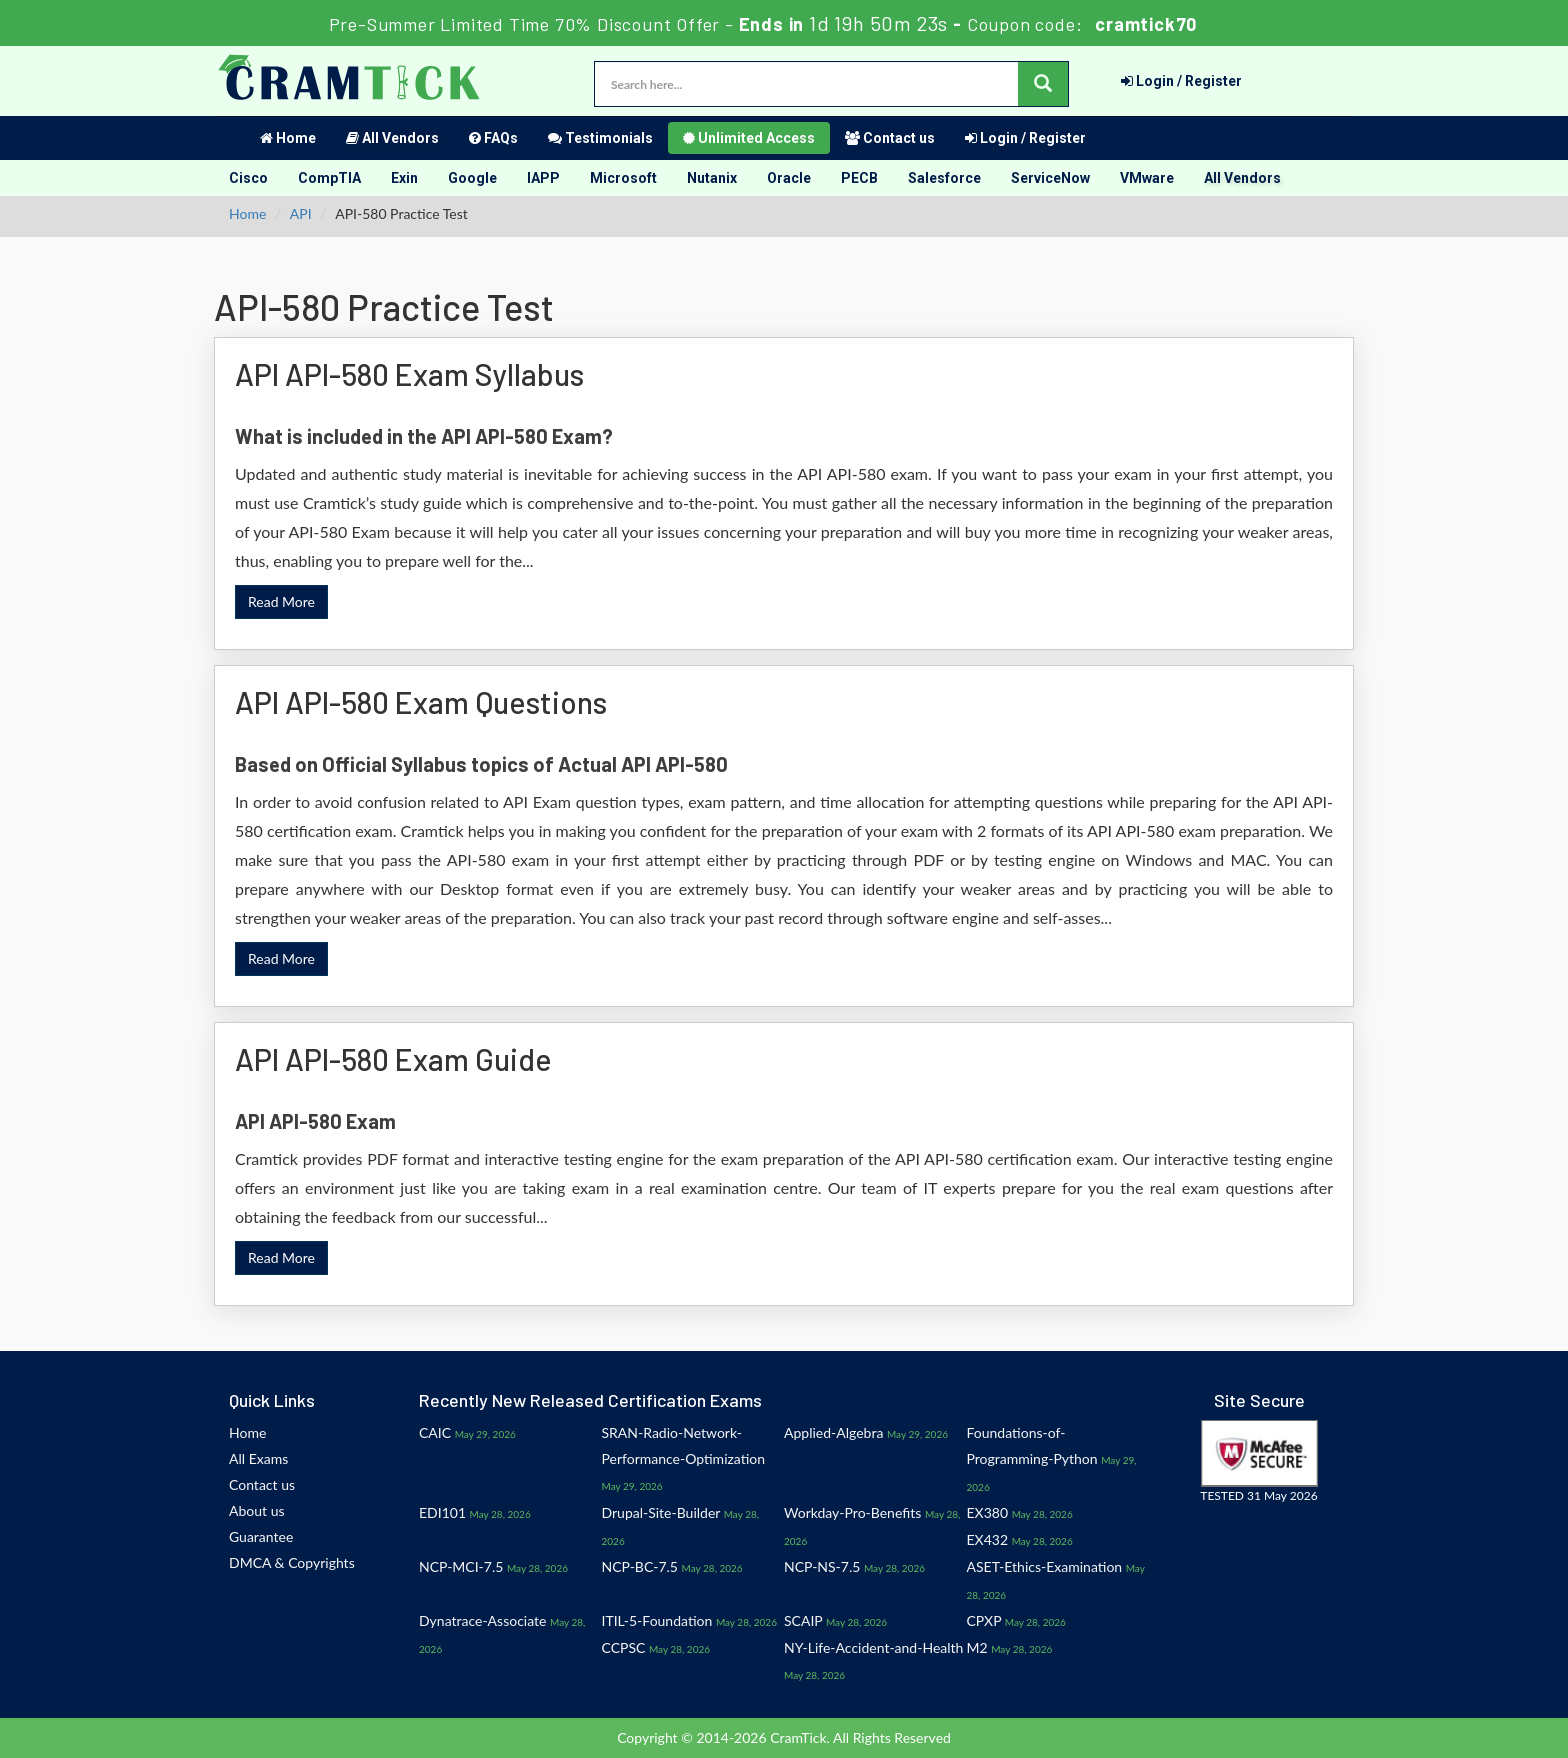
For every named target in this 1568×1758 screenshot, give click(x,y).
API (301, 213)
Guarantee (261, 1536)
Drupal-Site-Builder (661, 1512)
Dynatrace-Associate (482, 1620)
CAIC (435, 1432)
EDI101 (442, 1512)
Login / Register (1181, 81)
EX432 (988, 1539)
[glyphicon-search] (1043, 84)
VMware (1147, 178)
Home (288, 138)
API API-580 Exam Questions (421, 702)
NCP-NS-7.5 (822, 1566)
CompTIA (329, 178)
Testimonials (600, 138)
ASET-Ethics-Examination (1045, 1566)
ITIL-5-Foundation (657, 1620)
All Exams (258, 1458)
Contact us (890, 138)
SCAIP (803, 1620)
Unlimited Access (749, 138)
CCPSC (624, 1647)
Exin (404, 178)
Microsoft (623, 178)
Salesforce (944, 178)
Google (472, 178)
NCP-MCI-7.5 (461, 1566)
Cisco (248, 178)
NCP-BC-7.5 (640, 1566)
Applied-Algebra (833, 1432)
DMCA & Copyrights (292, 1562)
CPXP (984, 1620)
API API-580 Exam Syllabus (409, 374)
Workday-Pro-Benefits (852, 1512)
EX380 (988, 1512)
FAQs (493, 138)
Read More (281, 601)
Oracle (789, 178)
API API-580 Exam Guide (393, 1059)
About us (257, 1510)
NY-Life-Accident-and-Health (873, 1647)
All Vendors (392, 138)
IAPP (543, 178)
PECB (859, 178)
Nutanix (712, 178)
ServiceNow (1050, 178)
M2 (977, 1647)
